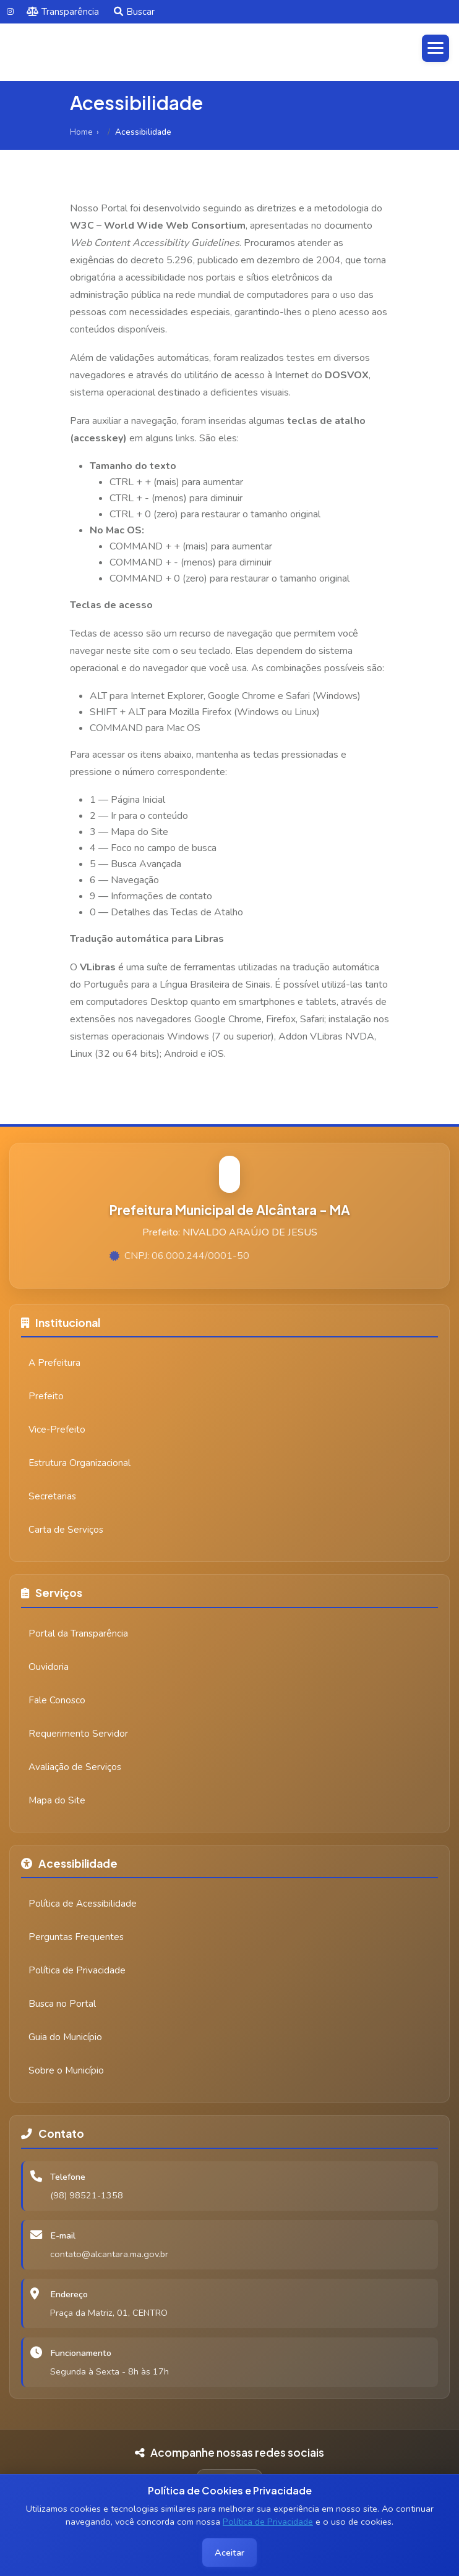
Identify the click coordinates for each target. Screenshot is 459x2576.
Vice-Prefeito (56, 1429)
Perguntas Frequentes (76, 1937)
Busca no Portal (62, 2004)
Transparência (63, 12)
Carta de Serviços (65, 1529)
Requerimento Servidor (78, 1733)
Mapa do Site (56, 1800)
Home (81, 132)
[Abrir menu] (435, 48)
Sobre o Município (66, 2070)
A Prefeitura (54, 1363)
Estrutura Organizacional (79, 1463)
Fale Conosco (56, 1700)
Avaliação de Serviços (74, 1767)
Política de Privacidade (268, 2521)
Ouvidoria (48, 1667)
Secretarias (52, 1496)
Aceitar (229, 2552)
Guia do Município (65, 2037)
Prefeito (46, 1396)
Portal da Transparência (78, 1633)
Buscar (134, 12)
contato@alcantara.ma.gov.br (109, 2254)
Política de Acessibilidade (82, 1903)
